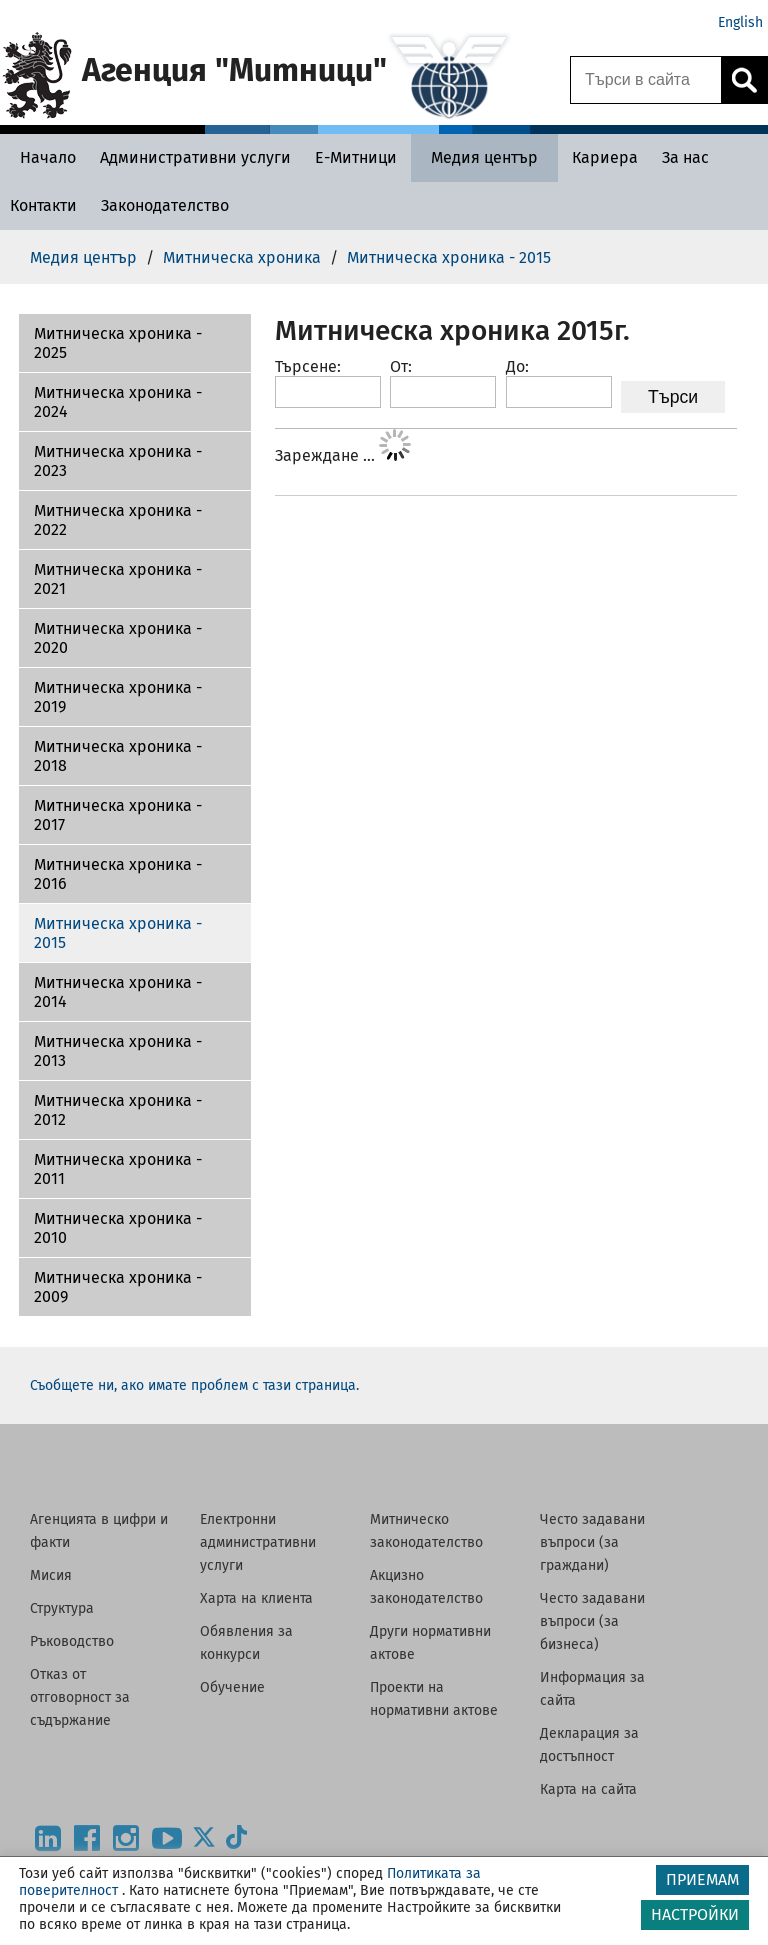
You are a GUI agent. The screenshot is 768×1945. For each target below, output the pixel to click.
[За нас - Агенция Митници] (685, 157)
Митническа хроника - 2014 (118, 992)
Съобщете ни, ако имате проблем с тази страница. (194, 1385)
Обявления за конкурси (246, 1643)
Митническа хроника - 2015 (118, 933)
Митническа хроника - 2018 (118, 756)
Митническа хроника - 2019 (118, 697)
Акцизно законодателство (426, 1587)
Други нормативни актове (430, 1643)
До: (517, 366)
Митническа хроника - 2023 (118, 461)
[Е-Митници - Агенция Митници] (356, 157)
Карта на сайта (588, 1789)
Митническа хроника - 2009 (118, 1287)
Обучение (232, 1687)
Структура (62, 1608)
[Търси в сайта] (646, 80)
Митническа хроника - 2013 (118, 1051)
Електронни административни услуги (258, 1542)
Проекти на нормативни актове (434, 1699)
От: (401, 366)
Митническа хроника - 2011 (118, 1169)
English (740, 22)
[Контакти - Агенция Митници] (43, 205)
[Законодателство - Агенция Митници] (165, 205)
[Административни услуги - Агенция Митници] (195, 157)
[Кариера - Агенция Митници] (605, 157)
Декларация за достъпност (589, 1745)
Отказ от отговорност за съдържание (80, 1697)
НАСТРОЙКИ (695, 1914)
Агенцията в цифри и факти (99, 1531)
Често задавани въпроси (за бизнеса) (592, 1621)
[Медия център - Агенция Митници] (484, 157)
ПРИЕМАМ (702, 1879)
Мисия (51, 1575)
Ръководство (72, 1641)
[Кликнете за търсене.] (744, 80)
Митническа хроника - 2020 (118, 638)
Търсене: (308, 366)
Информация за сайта (592, 1689)
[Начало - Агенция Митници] (43, 157)
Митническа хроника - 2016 (118, 874)
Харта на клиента (256, 1598)
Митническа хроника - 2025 (118, 343)
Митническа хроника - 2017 (118, 815)
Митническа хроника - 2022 (118, 520)
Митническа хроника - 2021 (118, 579)
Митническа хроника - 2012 (118, 1110)
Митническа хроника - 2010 (118, 1228)
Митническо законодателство (426, 1531)
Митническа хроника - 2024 (118, 402)
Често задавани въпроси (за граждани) (592, 1542)
